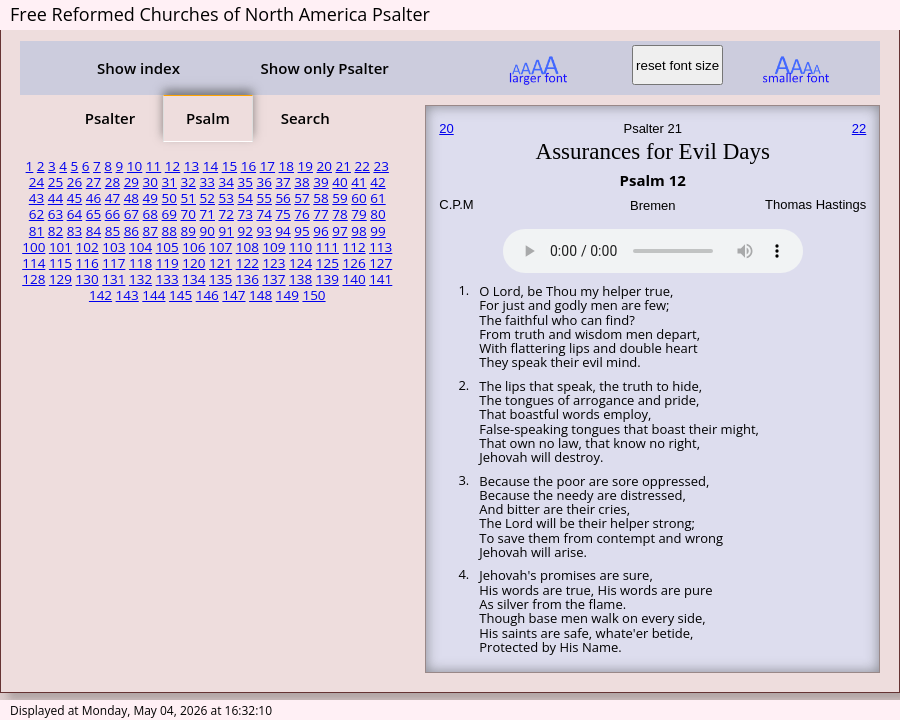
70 (188, 214)
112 (353, 247)
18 (286, 166)
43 (36, 198)
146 (207, 295)
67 (131, 214)
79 (358, 214)
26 (74, 182)
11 (153, 166)
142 (100, 295)
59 (339, 198)
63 (55, 214)
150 (313, 295)
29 (131, 182)
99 (377, 231)
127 (380, 263)
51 (188, 198)
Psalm (208, 118)
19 (305, 166)
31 (169, 182)
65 (93, 214)
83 (74, 231)
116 (87, 263)
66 (112, 214)
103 (113, 247)
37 (282, 182)
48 (131, 198)
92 (244, 231)
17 (267, 166)
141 (380, 279)
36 (263, 182)
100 (33, 247)
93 (263, 231)
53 (225, 198)
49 (150, 198)
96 (320, 231)
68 (150, 214)
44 (55, 198)
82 (55, 231)
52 (207, 198)
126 (353, 263)
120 (193, 263)
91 (225, 231)
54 (244, 198)
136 (247, 279)
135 (220, 279)
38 (301, 182)
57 (301, 198)
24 (36, 182)
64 (74, 214)
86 (131, 231)
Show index (138, 68)
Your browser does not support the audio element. (653, 248)
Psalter (110, 118)
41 (358, 182)
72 (225, 214)
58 (320, 198)
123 (273, 263)
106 (193, 247)
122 (247, 263)
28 (112, 182)
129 (60, 279)
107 (220, 247)
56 (282, 198)
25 (55, 182)
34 (225, 182)
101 (60, 247)
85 (112, 231)
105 (167, 247)
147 (233, 295)
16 (248, 166)
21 (343, 166)
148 (260, 295)
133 (167, 279)
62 (36, 214)
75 (282, 214)
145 (180, 295)
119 (167, 263)
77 (320, 214)
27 (93, 182)
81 (36, 231)
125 (327, 263)
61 (377, 198)
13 (191, 166)
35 (244, 182)
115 (60, 263)
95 (301, 231)
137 (273, 279)
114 (33, 263)
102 (87, 247)
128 (33, 279)
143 (127, 295)
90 (207, 231)
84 (93, 231)
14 (210, 166)
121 (220, 263)
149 (287, 295)
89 (188, 231)
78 (339, 214)
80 (377, 214)
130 (87, 279)
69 (169, 214)
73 (244, 214)
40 (339, 182)
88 (169, 231)
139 (327, 279)
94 (282, 231)
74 (263, 214)
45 (74, 198)
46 (93, 198)
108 (247, 247)
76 (301, 214)
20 (324, 166)
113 (380, 247)
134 (193, 279)
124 (300, 263)
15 (229, 166)
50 (169, 198)
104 (140, 247)
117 (113, 263)
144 (153, 295)
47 (112, 198)
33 (207, 182)
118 (140, 263)
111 (327, 247)
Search (305, 118)
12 (172, 166)
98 (358, 231)
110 (300, 247)
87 (150, 231)
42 (377, 182)
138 (300, 279)
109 (273, 247)
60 (358, 198)
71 (207, 214)
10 (134, 166)
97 (339, 231)
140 (353, 279)
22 (361, 166)
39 (320, 182)
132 (140, 279)
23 (380, 166)
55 (263, 198)
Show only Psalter (324, 68)
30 (150, 182)
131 (113, 279)
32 (188, 182)
